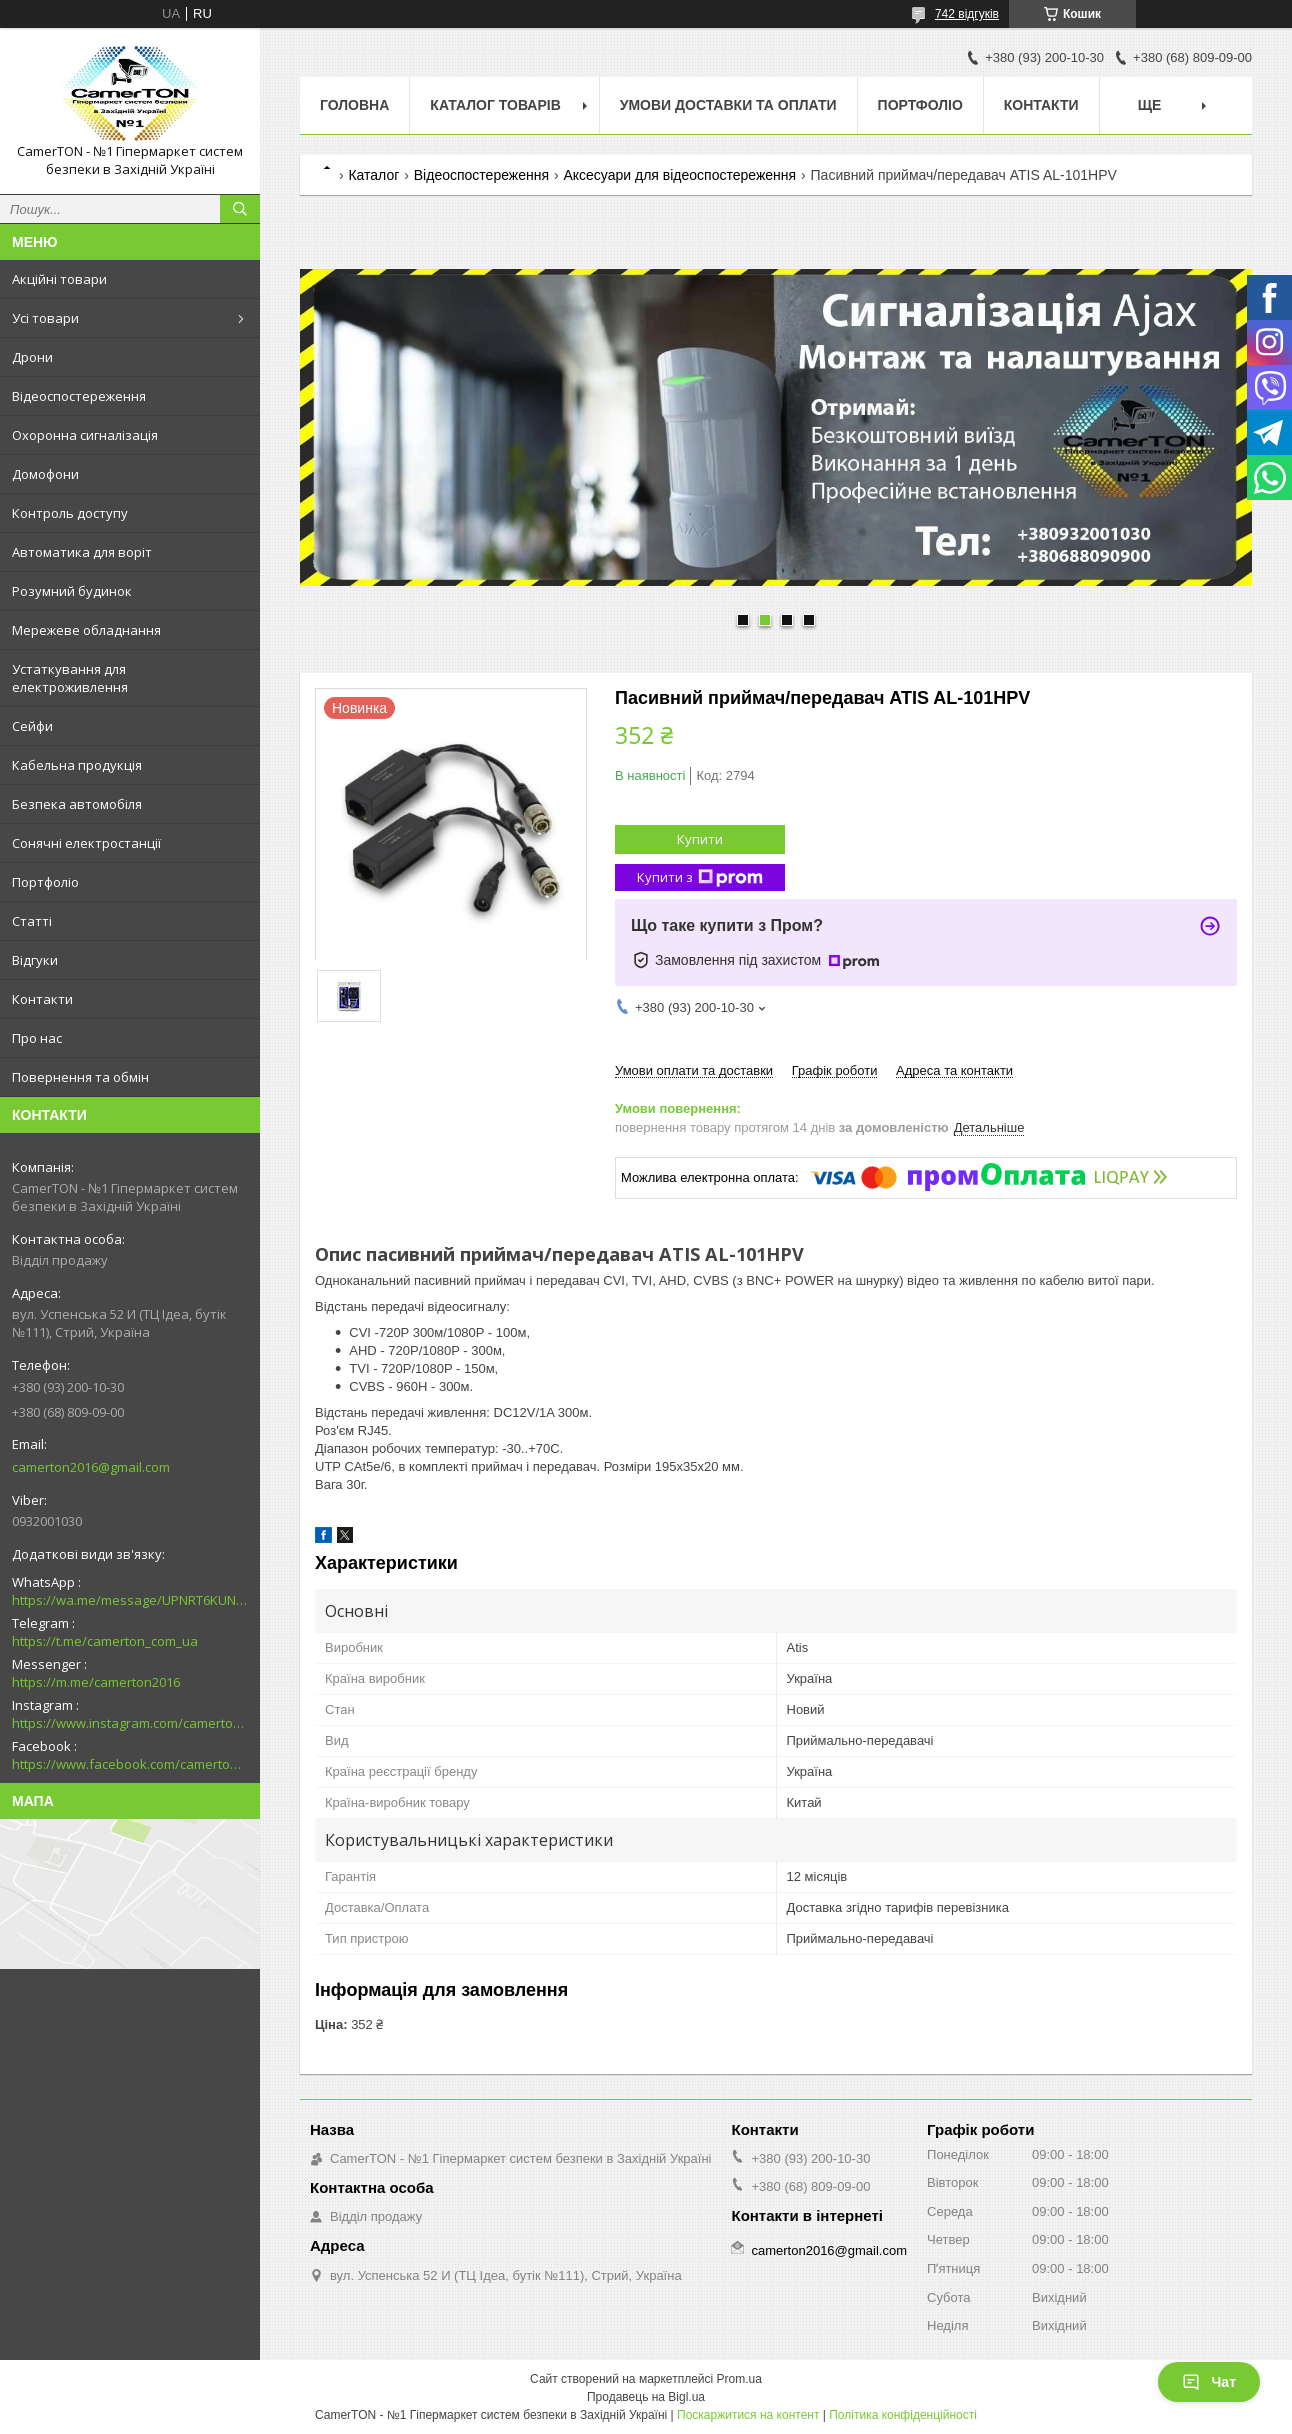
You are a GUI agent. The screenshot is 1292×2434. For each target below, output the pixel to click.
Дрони (32, 357)
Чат (1209, 2382)
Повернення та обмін (80, 1077)
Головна (354, 105)
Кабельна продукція (77, 765)
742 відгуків (967, 14)
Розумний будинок (72, 591)
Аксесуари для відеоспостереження (679, 175)
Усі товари (45, 318)
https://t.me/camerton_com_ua (105, 1641)
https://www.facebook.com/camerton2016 (130, 1764)
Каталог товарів (495, 105)
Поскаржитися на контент (748, 2415)
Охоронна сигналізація (85, 435)
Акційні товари (59, 279)
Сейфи (32, 726)
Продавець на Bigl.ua (646, 2397)
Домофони (45, 474)
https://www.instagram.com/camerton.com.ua (130, 1723)
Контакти (42, 999)
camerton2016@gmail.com (91, 1467)
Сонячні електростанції (86, 843)
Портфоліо (45, 882)
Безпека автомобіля (77, 804)
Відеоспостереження (79, 396)
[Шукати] (240, 209)
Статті (32, 921)
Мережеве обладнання (86, 630)
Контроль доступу (70, 513)
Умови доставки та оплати (728, 105)
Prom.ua (739, 2379)
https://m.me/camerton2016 (96, 1682)
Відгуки (35, 960)
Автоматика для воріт (82, 552)
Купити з (700, 877)
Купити (700, 839)
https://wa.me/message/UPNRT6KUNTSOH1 (130, 1600)
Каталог (373, 175)
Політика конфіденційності (903, 2415)
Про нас (37, 1038)
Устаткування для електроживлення (70, 678)
